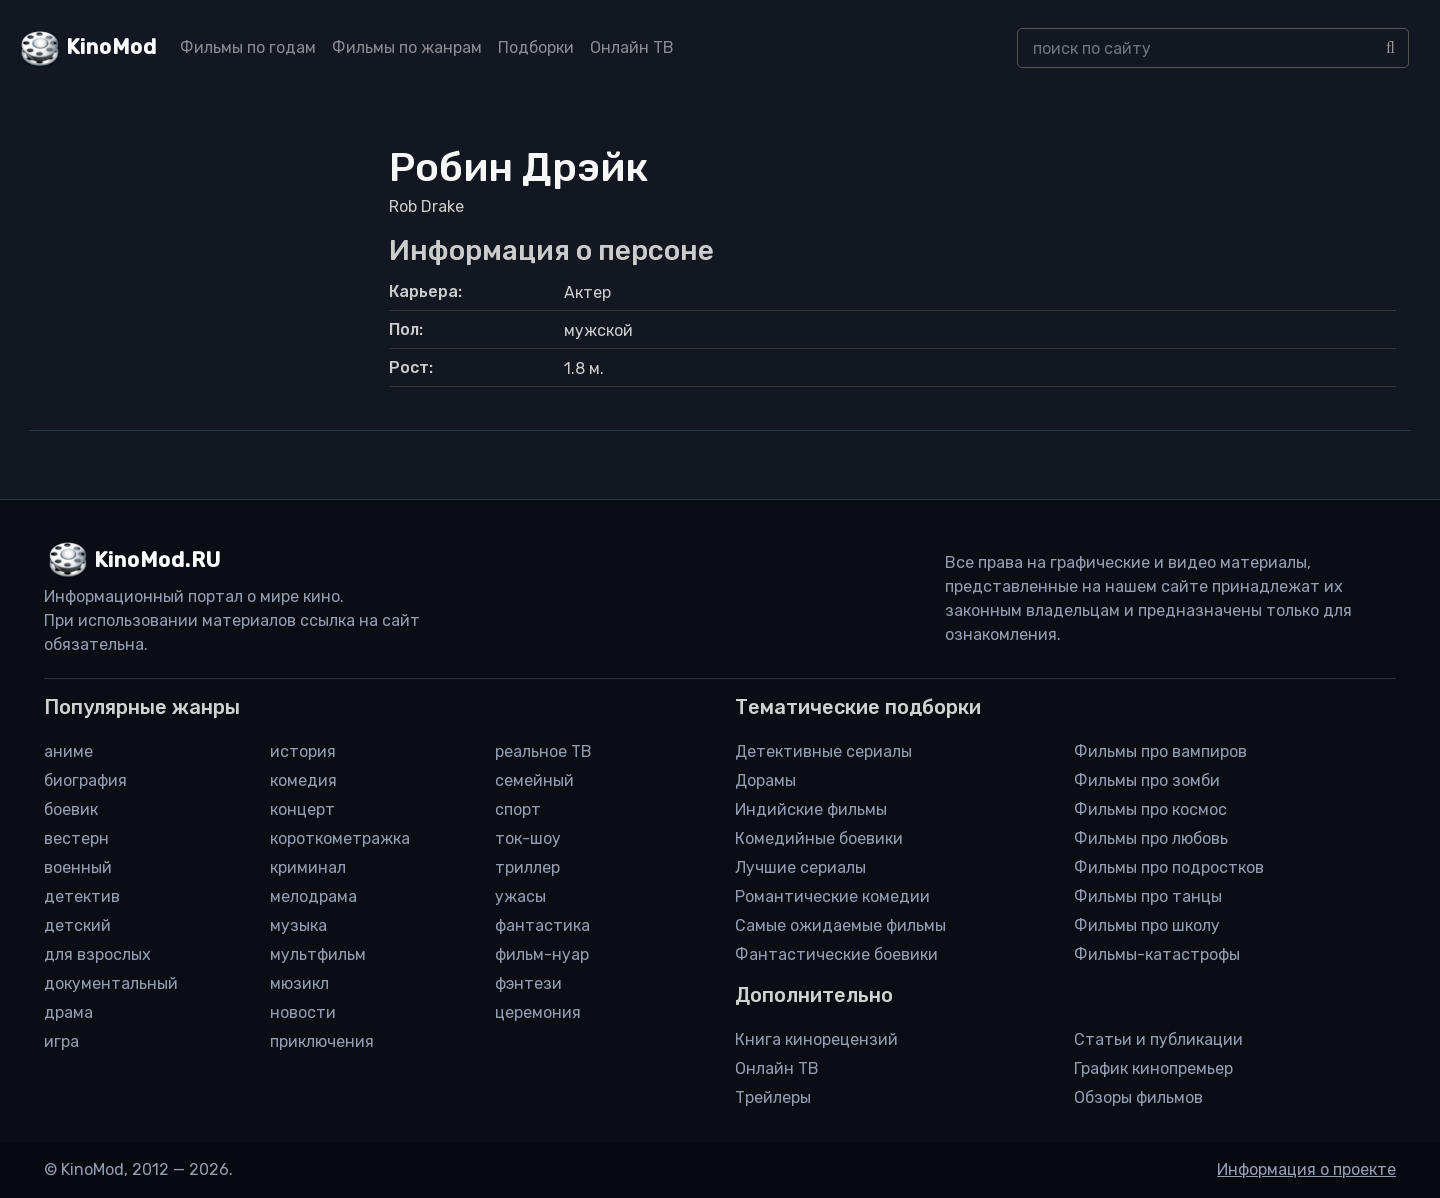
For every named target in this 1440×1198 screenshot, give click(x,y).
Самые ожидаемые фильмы (840, 925)
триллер (527, 867)
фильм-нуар (542, 954)
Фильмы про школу (1147, 925)
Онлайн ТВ (632, 47)
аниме (68, 751)
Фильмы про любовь (1151, 838)
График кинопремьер (1153, 1068)
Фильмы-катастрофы (1157, 954)
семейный (534, 780)
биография (85, 780)
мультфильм (318, 954)
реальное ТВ (543, 751)
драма (68, 1012)
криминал (308, 867)
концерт (302, 809)
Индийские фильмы (811, 809)
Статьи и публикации (1158, 1039)
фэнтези (528, 983)
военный (78, 867)
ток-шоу (528, 838)
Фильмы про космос (1150, 809)
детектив (82, 896)
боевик (71, 809)
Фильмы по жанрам (407, 47)
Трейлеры (773, 1097)
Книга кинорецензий (816, 1039)
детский (77, 925)
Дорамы (765, 780)
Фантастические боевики (836, 954)
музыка (298, 925)
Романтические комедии (832, 896)
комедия (303, 780)
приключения (322, 1041)
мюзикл (299, 983)
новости (303, 1012)
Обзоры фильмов (1138, 1097)
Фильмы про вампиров (1160, 751)
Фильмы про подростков (1169, 867)
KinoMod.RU (157, 560)
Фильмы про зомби (1147, 780)
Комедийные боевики (819, 838)
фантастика (542, 925)
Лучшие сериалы (800, 867)
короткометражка (340, 838)
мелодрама (313, 896)
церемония (538, 1012)
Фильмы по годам (248, 47)
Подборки (536, 47)
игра (61, 1041)
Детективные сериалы (823, 751)
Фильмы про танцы (1148, 896)
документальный (111, 983)
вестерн (76, 838)
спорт (518, 809)
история (303, 751)
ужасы (520, 896)
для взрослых (97, 954)
